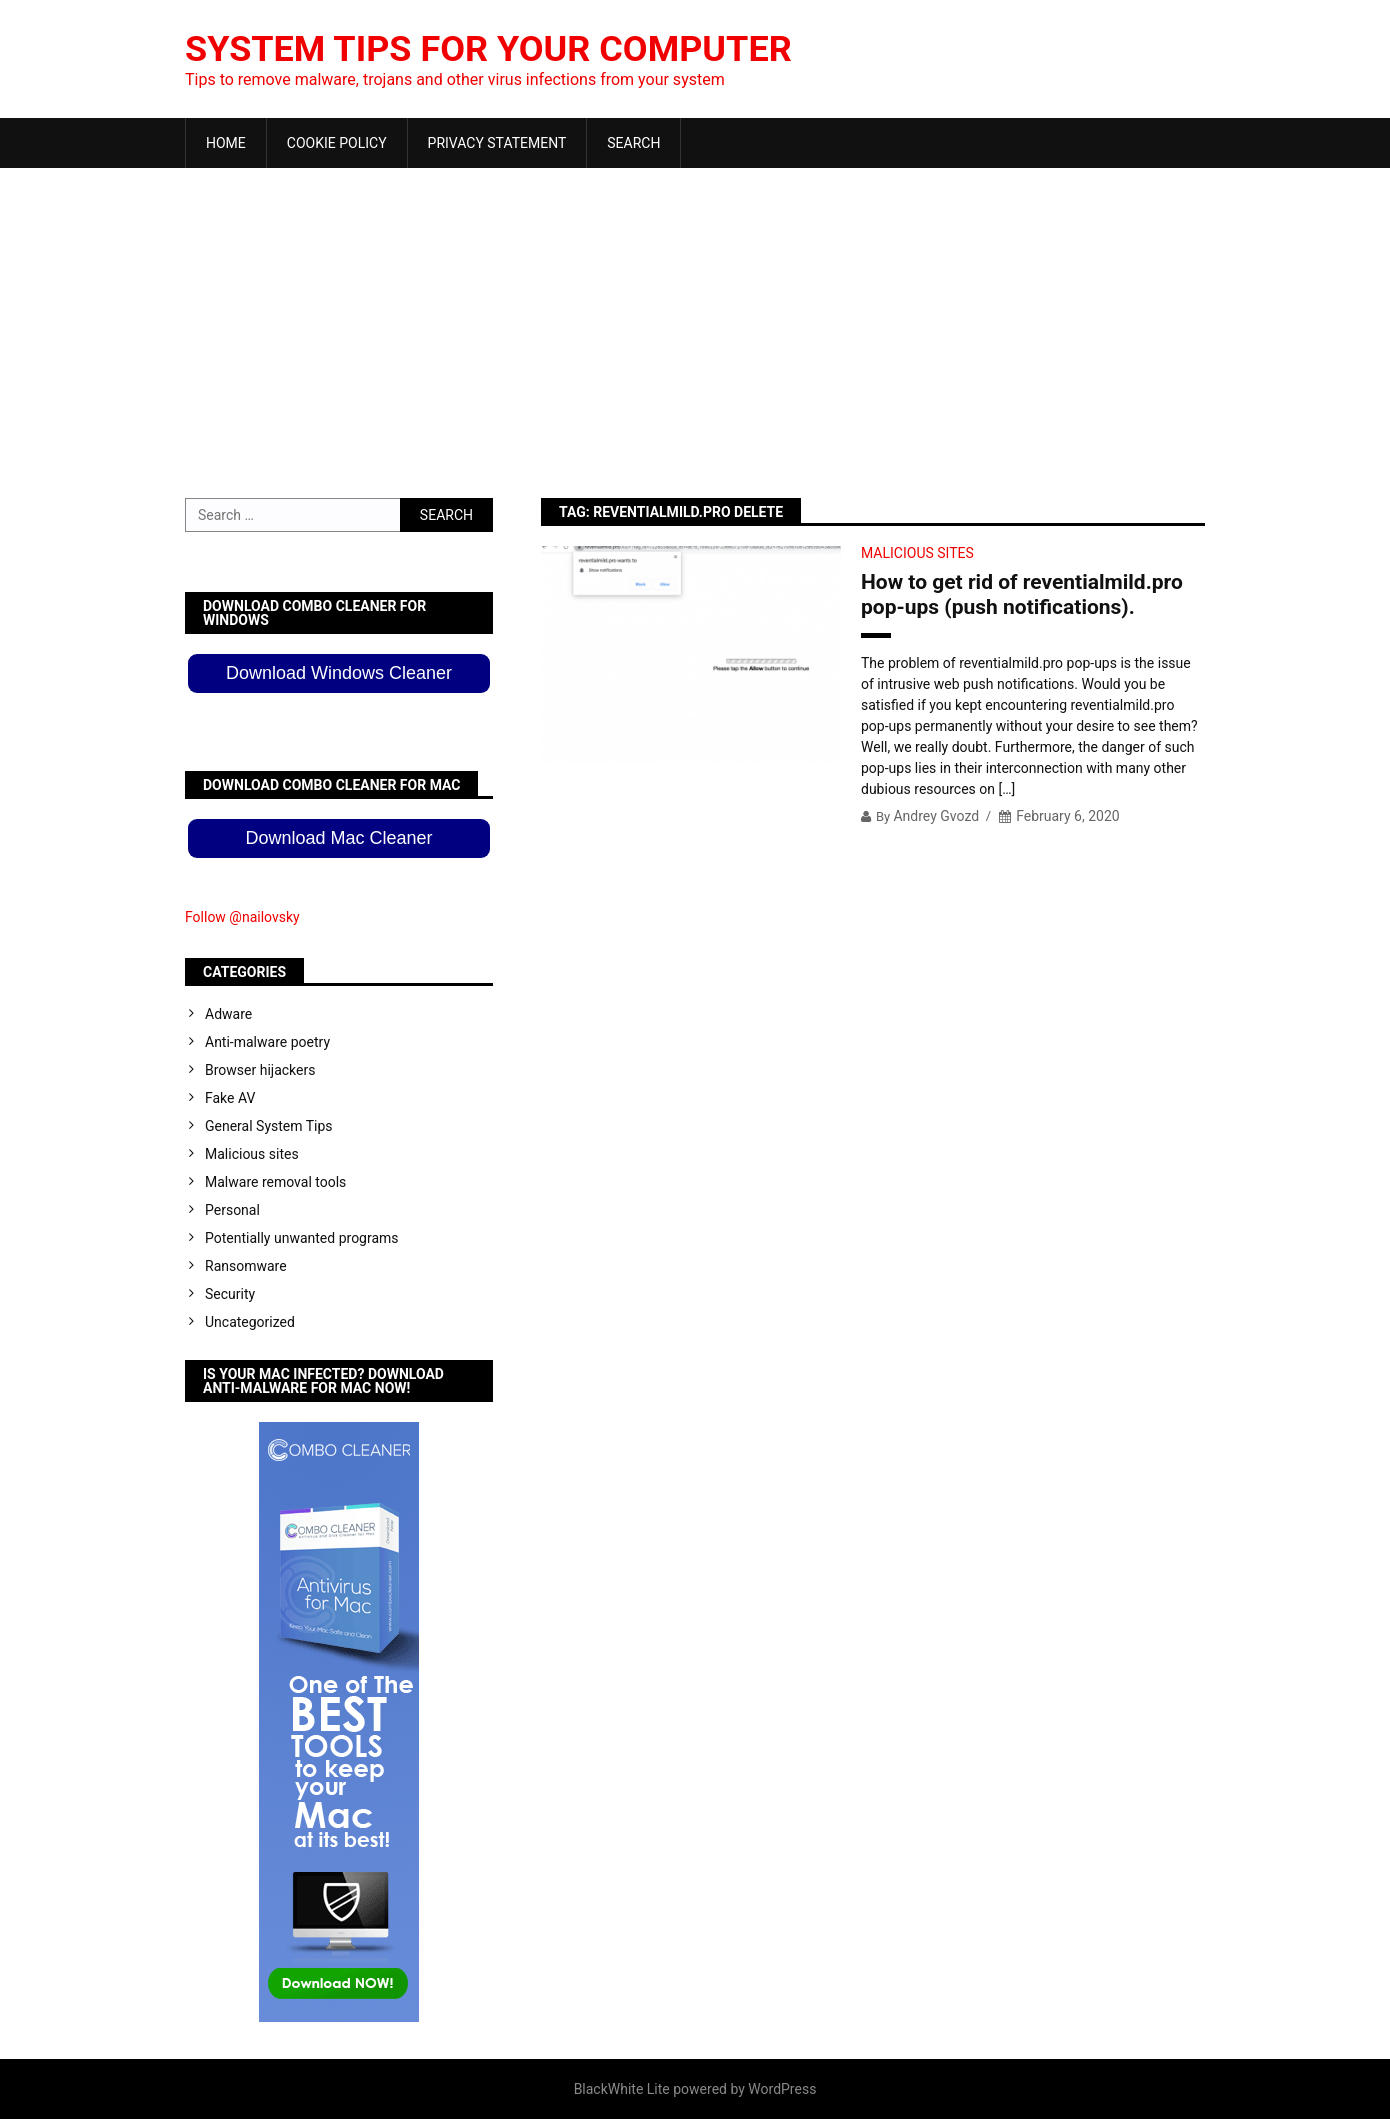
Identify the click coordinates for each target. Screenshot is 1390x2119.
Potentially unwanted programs (302, 1238)
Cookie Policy (337, 143)
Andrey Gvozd (936, 816)
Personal (232, 1210)
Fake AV (230, 1098)
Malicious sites (917, 553)
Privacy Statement (497, 143)
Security (230, 1294)
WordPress (782, 2089)
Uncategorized (250, 1322)
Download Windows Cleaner (339, 673)
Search (633, 143)
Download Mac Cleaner (338, 838)
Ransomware (246, 1266)
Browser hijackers (260, 1070)
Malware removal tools (275, 1182)
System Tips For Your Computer (488, 49)
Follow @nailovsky (242, 917)
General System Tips (269, 1126)
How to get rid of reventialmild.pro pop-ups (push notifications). (1022, 594)
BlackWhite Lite (622, 2089)
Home (226, 143)
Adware (228, 1014)
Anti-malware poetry (267, 1042)
